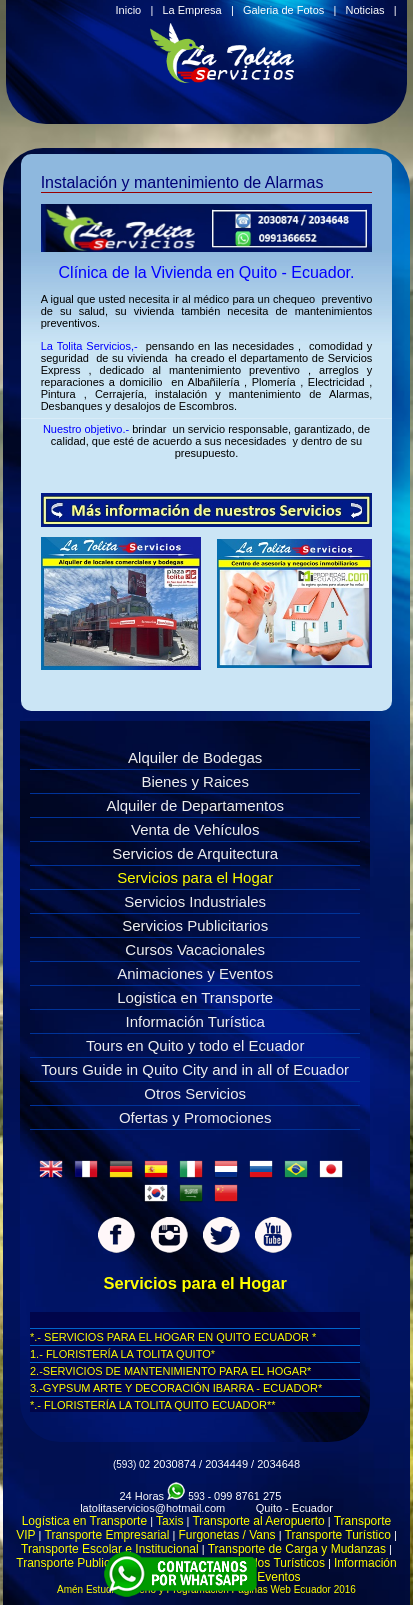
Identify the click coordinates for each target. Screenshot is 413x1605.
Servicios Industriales (195, 901)
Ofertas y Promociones (195, 1117)
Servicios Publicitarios (195, 925)
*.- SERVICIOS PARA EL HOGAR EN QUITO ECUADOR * (173, 1337)
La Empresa (191, 10)
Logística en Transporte (84, 1521)
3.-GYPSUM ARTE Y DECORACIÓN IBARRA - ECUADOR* (176, 1388)
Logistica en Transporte (195, 997)
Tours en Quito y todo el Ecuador (195, 1045)
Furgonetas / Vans (226, 1535)
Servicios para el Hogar (195, 877)
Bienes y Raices (195, 781)
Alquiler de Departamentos (195, 805)
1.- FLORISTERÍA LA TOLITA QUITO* (122, 1354)
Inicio (129, 10)
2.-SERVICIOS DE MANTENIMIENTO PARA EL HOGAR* (170, 1371)
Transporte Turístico (338, 1535)
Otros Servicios (195, 1093)
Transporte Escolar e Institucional (110, 1549)
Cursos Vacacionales (195, 949)
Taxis (169, 1521)
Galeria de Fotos (283, 10)
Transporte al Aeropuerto (258, 1521)
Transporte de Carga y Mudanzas (297, 1549)
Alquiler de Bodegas (195, 757)
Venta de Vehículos (195, 829)
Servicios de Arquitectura (195, 853)
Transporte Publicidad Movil (90, 1563)
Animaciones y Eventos (195, 973)
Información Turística (195, 1021)
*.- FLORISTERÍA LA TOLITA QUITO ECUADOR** (153, 1405)
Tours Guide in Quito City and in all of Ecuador (195, 1069)
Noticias (364, 10)
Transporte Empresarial (107, 1535)
